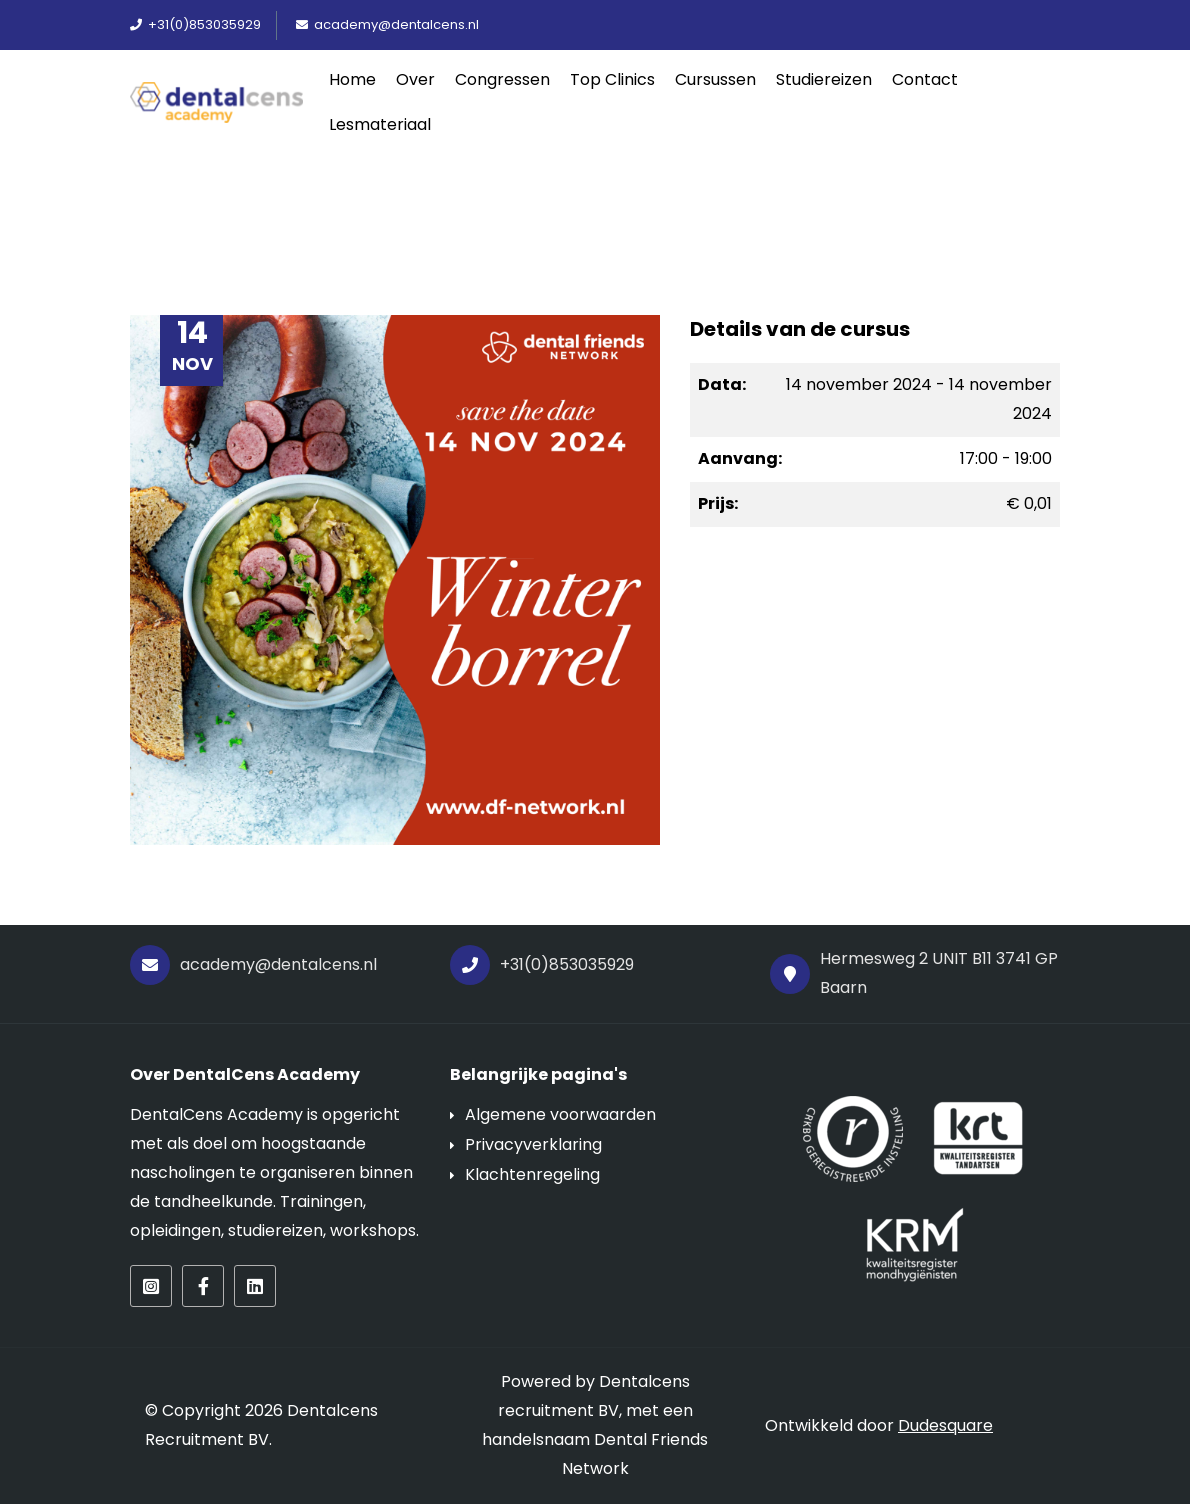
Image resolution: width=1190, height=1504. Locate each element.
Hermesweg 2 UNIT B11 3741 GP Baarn (914, 973)
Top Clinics (612, 79)
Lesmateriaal (380, 124)
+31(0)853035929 (542, 965)
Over (415, 79)
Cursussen (715, 79)
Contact (925, 79)
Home (352, 79)
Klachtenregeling (532, 1174)
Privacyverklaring (533, 1144)
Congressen (502, 79)
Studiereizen (824, 79)
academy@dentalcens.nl (253, 965)
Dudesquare (945, 1425)
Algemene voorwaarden (560, 1114)
